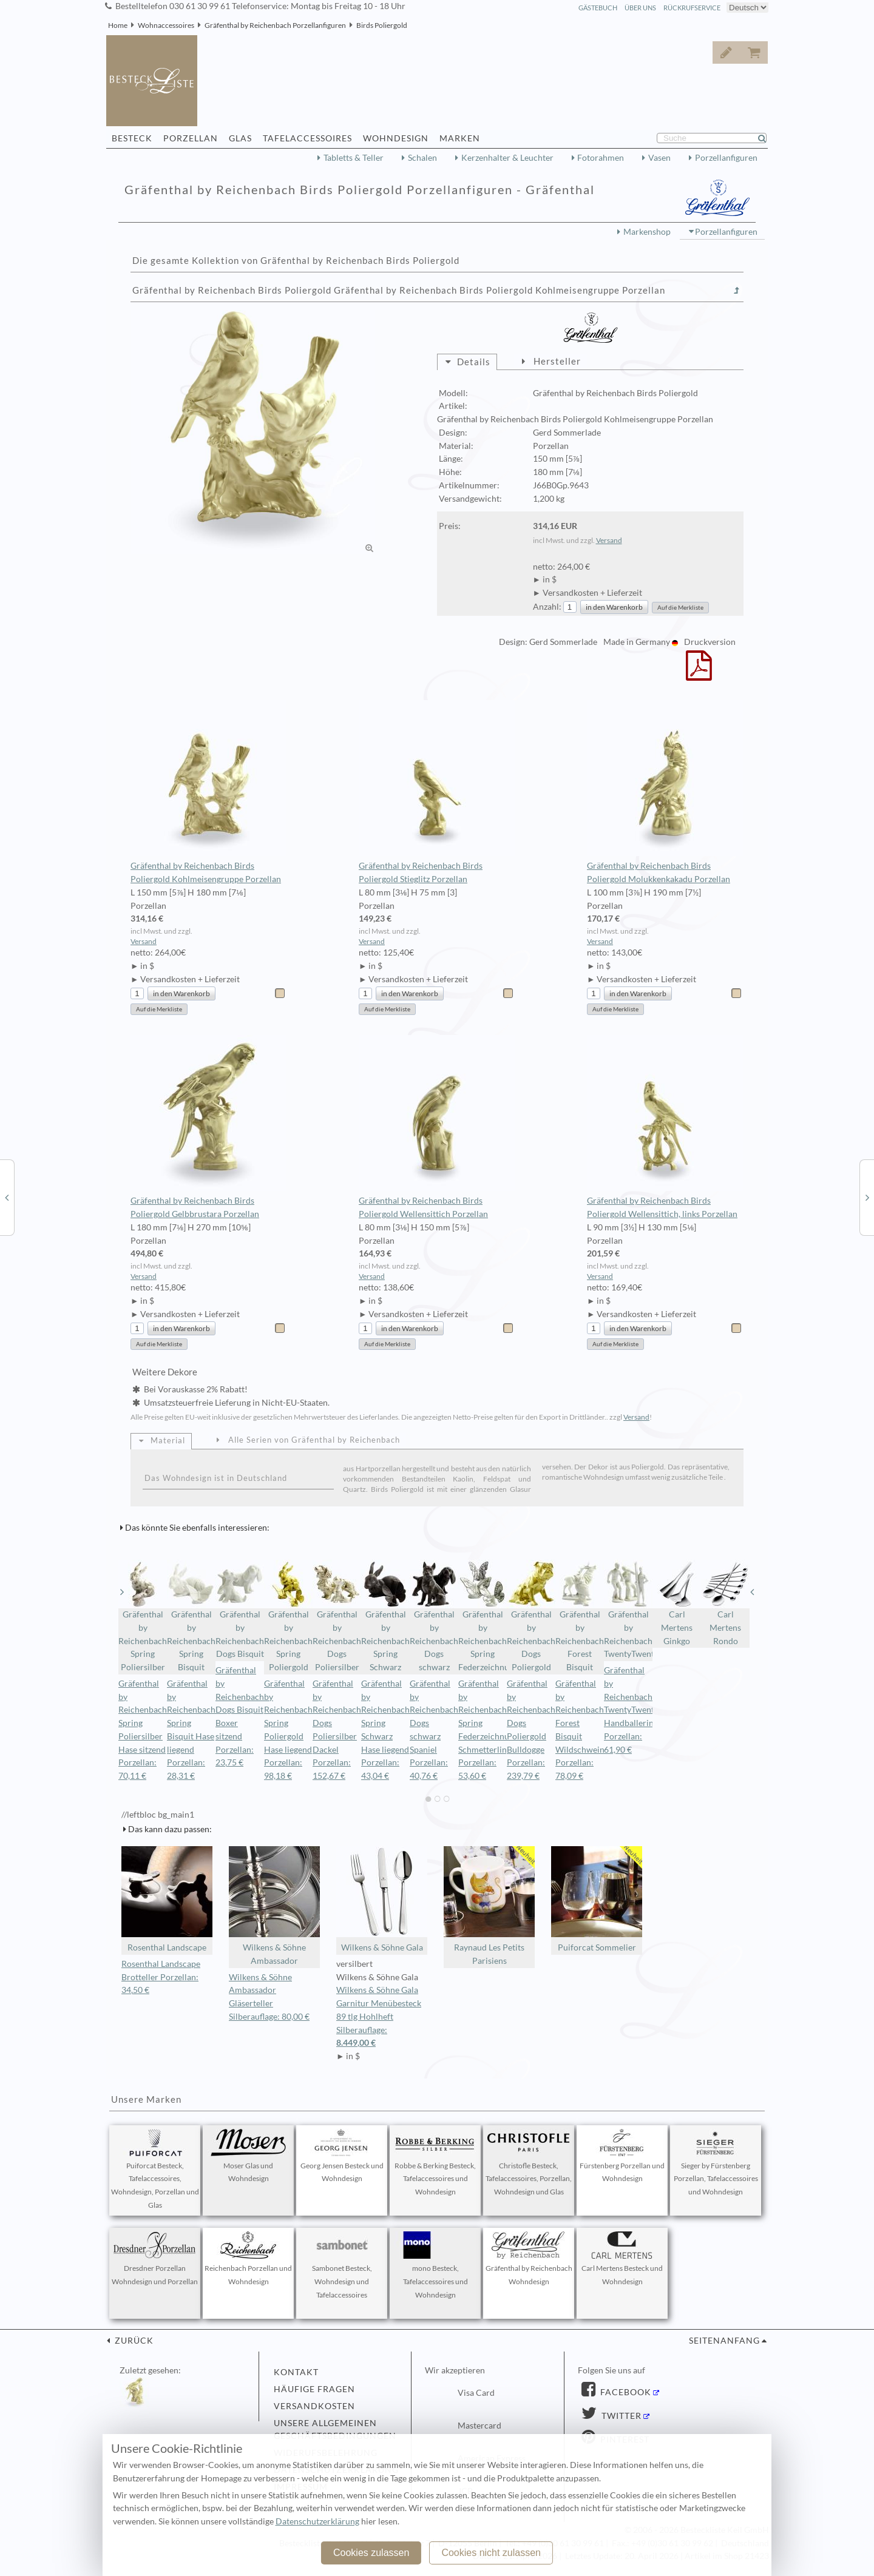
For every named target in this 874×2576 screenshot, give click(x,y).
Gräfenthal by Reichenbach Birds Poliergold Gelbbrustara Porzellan (208, 1127)
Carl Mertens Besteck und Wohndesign (622, 2258)
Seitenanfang (724, 2340)
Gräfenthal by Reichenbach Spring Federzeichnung (482, 1616)
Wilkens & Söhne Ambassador (274, 1906)
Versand (609, 540)
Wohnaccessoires (166, 25)
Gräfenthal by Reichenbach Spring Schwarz (385, 1616)
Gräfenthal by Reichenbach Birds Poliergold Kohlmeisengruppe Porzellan (208, 792)
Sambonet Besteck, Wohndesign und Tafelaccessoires (341, 2265)
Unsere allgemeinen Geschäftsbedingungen (335, 2429)
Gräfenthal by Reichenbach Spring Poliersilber (142, 1616)
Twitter (620, 2416)
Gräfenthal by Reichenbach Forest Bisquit (579, 1616)
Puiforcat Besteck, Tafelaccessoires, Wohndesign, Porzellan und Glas (155, 2169)
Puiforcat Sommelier (596, 1899)
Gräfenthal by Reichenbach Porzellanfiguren (275, 25)
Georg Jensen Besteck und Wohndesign (342, 2156)
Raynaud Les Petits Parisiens (489, 1906)
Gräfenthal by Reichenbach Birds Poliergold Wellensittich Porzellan (437, 1127)
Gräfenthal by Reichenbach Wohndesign (529, 2258)
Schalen (422, 158)
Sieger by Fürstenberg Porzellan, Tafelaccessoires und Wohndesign (716, 2163)
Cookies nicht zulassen (491, 2552)
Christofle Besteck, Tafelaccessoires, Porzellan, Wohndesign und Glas (529, 2163)
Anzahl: (547, 607)
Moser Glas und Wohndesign (248, 2156)
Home (117, 25)
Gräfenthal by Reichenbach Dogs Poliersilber (337, 1616)
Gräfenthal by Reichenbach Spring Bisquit (191, 1616)
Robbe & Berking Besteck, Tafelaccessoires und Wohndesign (435, 2163)
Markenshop (647, 232)
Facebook (624, 2392)
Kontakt (296, 2372)
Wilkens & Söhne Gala (381, 1899)
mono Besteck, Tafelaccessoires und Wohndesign (435, 2265)
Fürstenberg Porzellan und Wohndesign (622, 2156)
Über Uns (640, 8)
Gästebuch (597, 8)
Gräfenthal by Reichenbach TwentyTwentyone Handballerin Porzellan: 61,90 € (638, 1710)
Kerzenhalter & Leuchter (507, 158)
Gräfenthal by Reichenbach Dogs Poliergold (531, 1616)
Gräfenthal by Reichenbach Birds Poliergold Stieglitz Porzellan (437, 792)
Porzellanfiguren (726, 158)
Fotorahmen (600, 158)
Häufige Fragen (314, 2389)
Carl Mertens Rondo (725, 1603)
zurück (133, 2340)
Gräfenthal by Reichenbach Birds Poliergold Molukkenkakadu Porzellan (665, 792)
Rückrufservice (691, 8)
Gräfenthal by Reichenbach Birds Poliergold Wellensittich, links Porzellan (665, 1127)
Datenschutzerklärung (317, 2521)
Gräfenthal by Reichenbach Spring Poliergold (288, 1616)
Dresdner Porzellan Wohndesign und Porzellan (155, 2258)
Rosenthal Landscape (166, 1899)
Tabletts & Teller (354, 158)
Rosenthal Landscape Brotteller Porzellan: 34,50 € (160, 1977)
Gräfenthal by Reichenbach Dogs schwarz (434, 1616)
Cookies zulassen (371, 2552)
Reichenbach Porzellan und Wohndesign (248, 2258)
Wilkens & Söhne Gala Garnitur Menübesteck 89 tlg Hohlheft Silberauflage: (381, 2017)
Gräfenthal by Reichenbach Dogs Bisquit (239, 1609)
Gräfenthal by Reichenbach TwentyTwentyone (628, 1609)
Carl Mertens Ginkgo (676, 1603)
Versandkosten (314, 2406)
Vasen (659, 158)
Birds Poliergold (381, 25)
